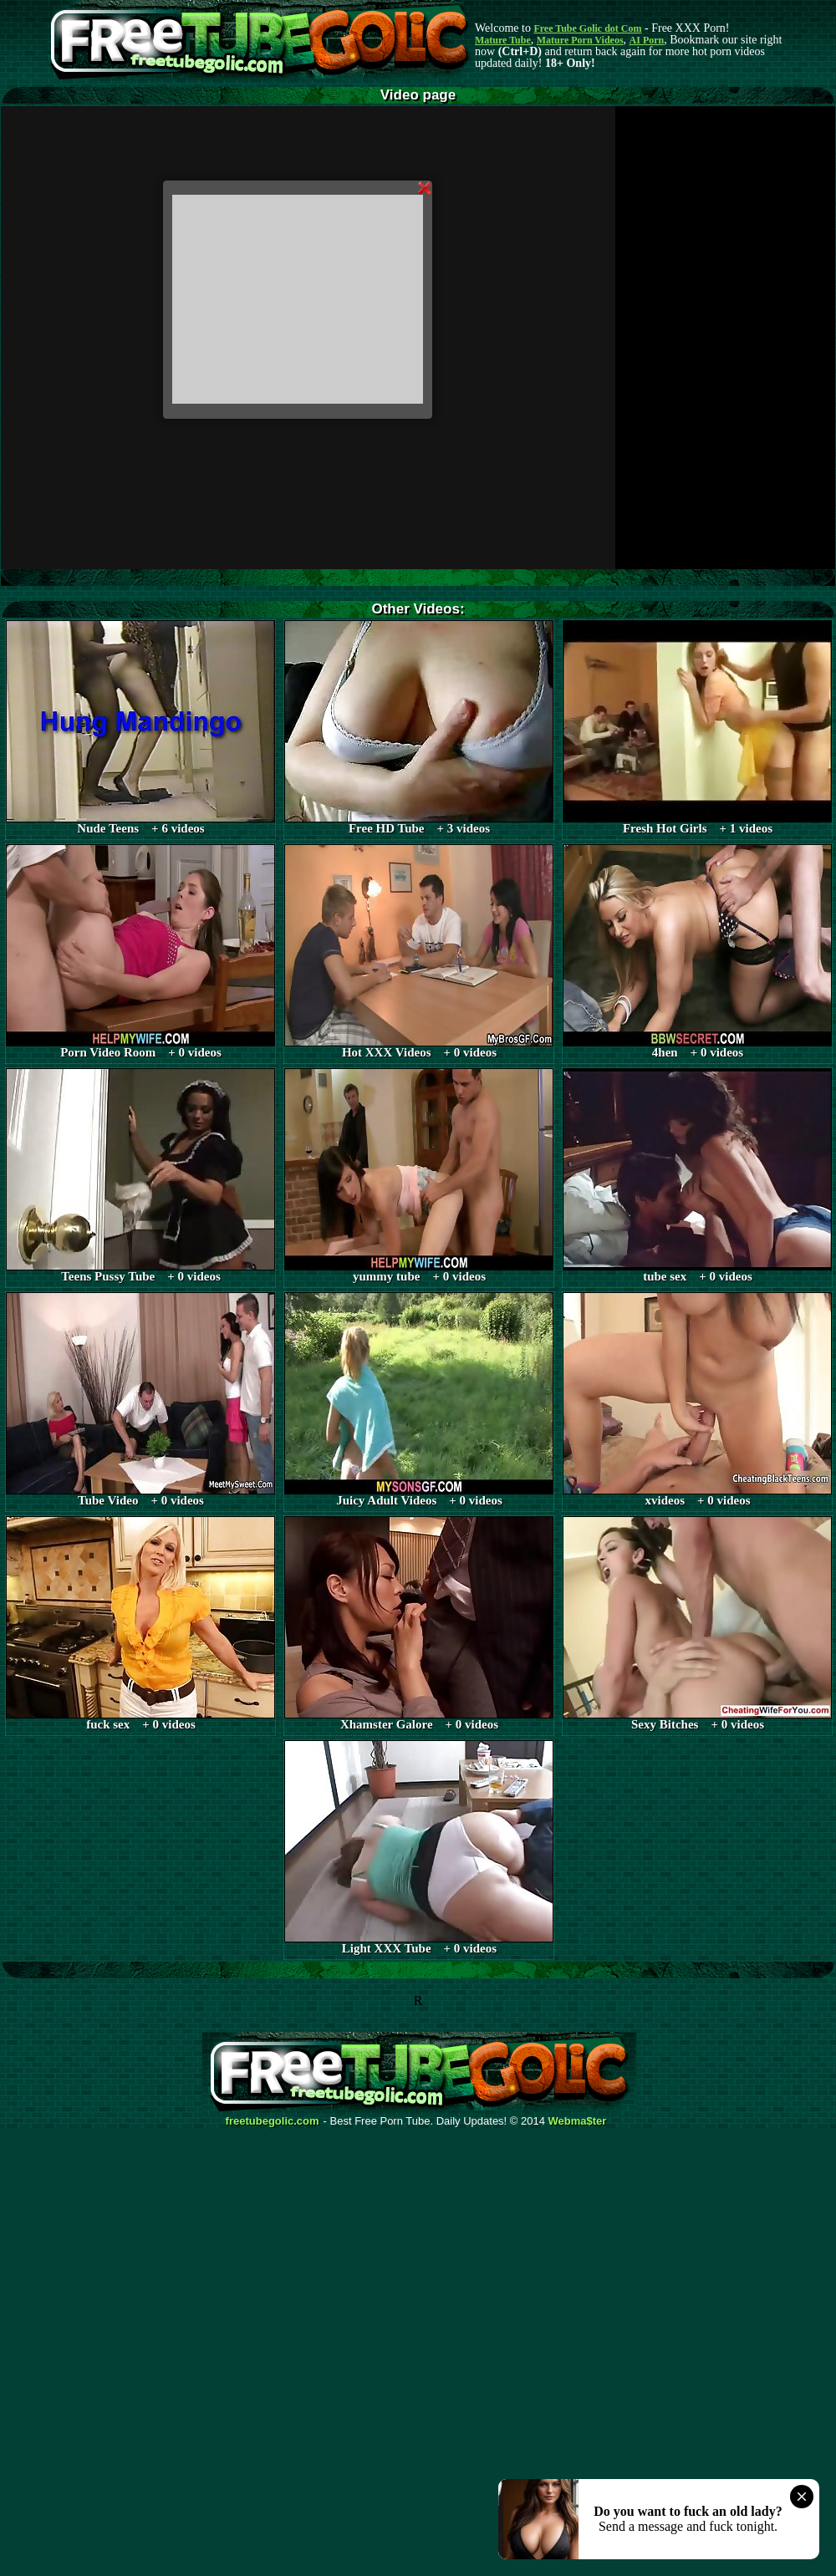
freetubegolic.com (272, 2121)
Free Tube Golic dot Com (587, 28)
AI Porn (647, 40)
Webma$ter (577, 2121)
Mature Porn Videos (580, 40)
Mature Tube (503, 40)
